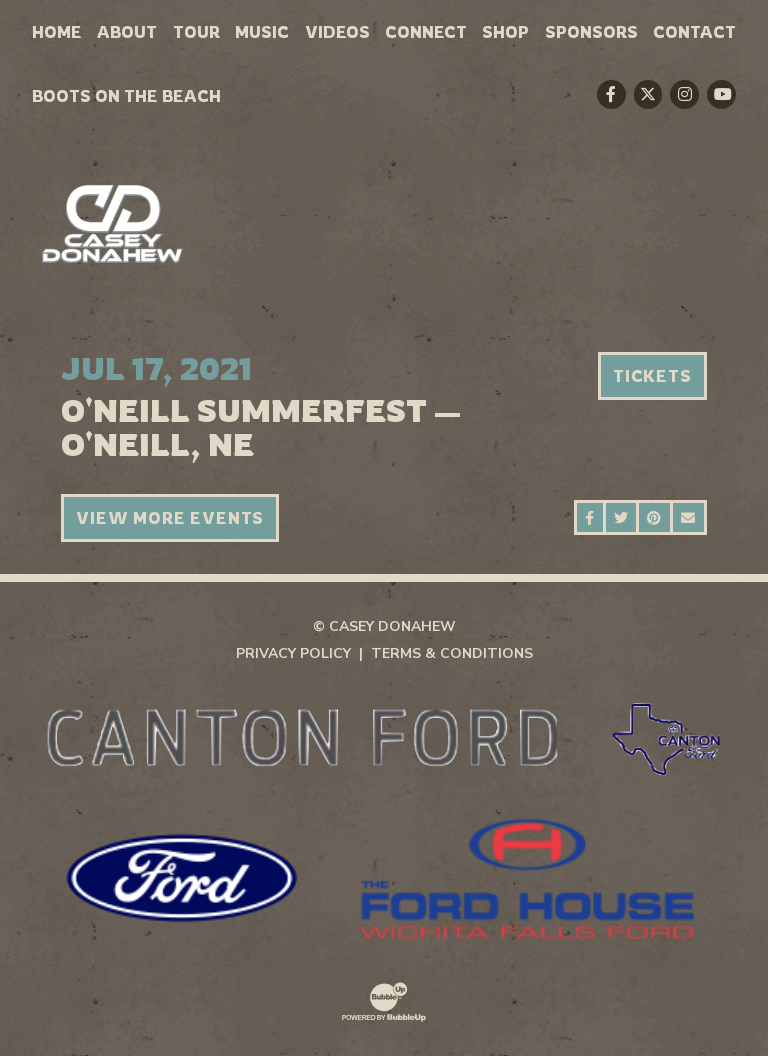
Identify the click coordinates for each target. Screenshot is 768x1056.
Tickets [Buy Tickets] (652, 376)
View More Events (170, 518)
